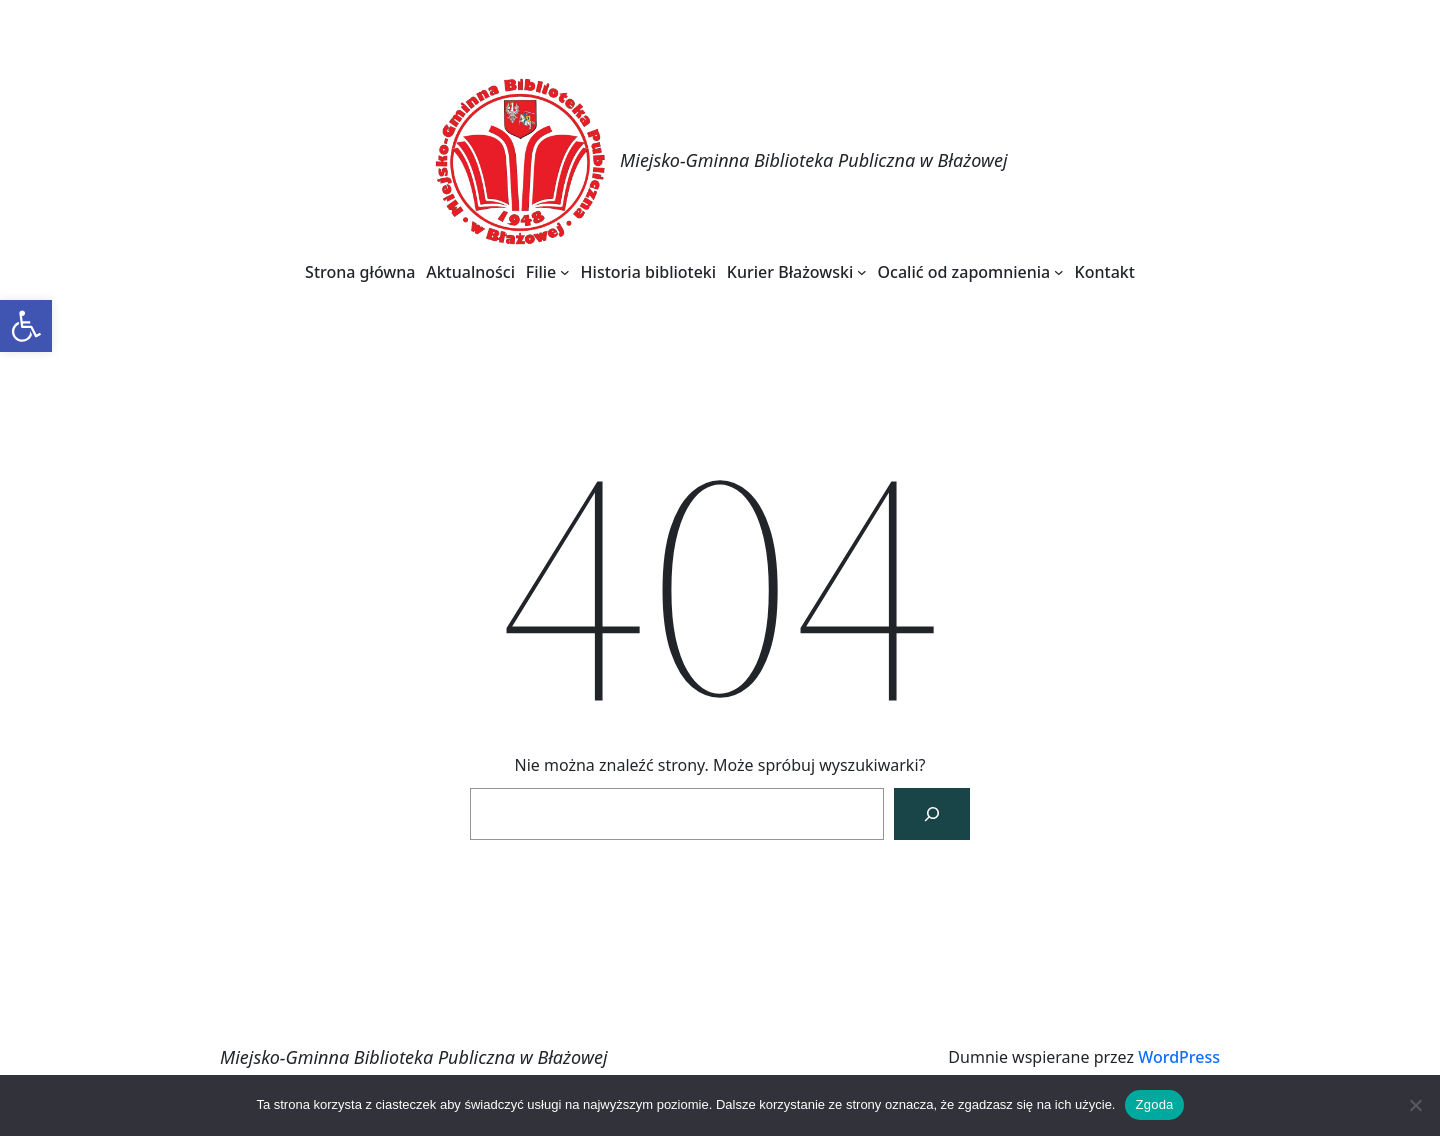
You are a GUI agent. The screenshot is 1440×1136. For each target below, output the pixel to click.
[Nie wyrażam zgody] (1415, 1105)
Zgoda (1154, 1104)
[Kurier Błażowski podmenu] (862, 272)
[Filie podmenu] (565, 272)
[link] (26, 326)
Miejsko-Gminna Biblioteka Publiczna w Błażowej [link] (814, 160)
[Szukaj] (932, 814)
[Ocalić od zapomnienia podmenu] (1059, 272)
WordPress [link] (1179, 1057)
